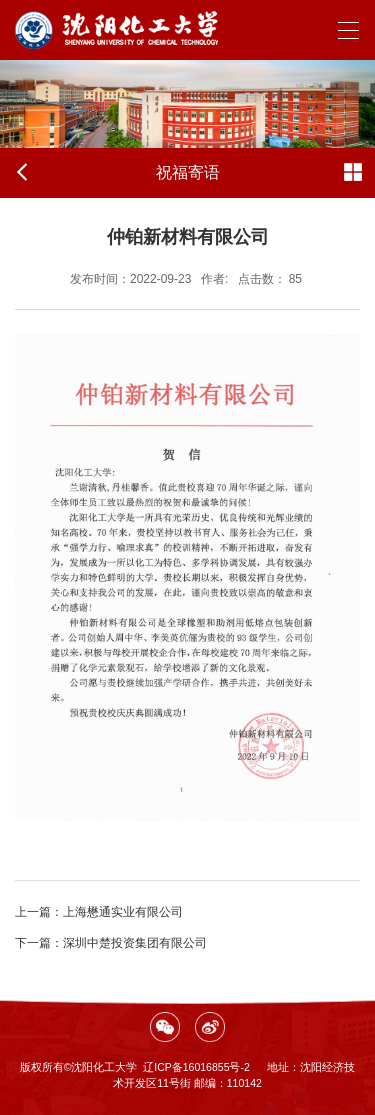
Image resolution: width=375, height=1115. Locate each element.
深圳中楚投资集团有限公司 (111, 943)
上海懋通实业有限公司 (99, 912)
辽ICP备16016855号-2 (196, 1067)
